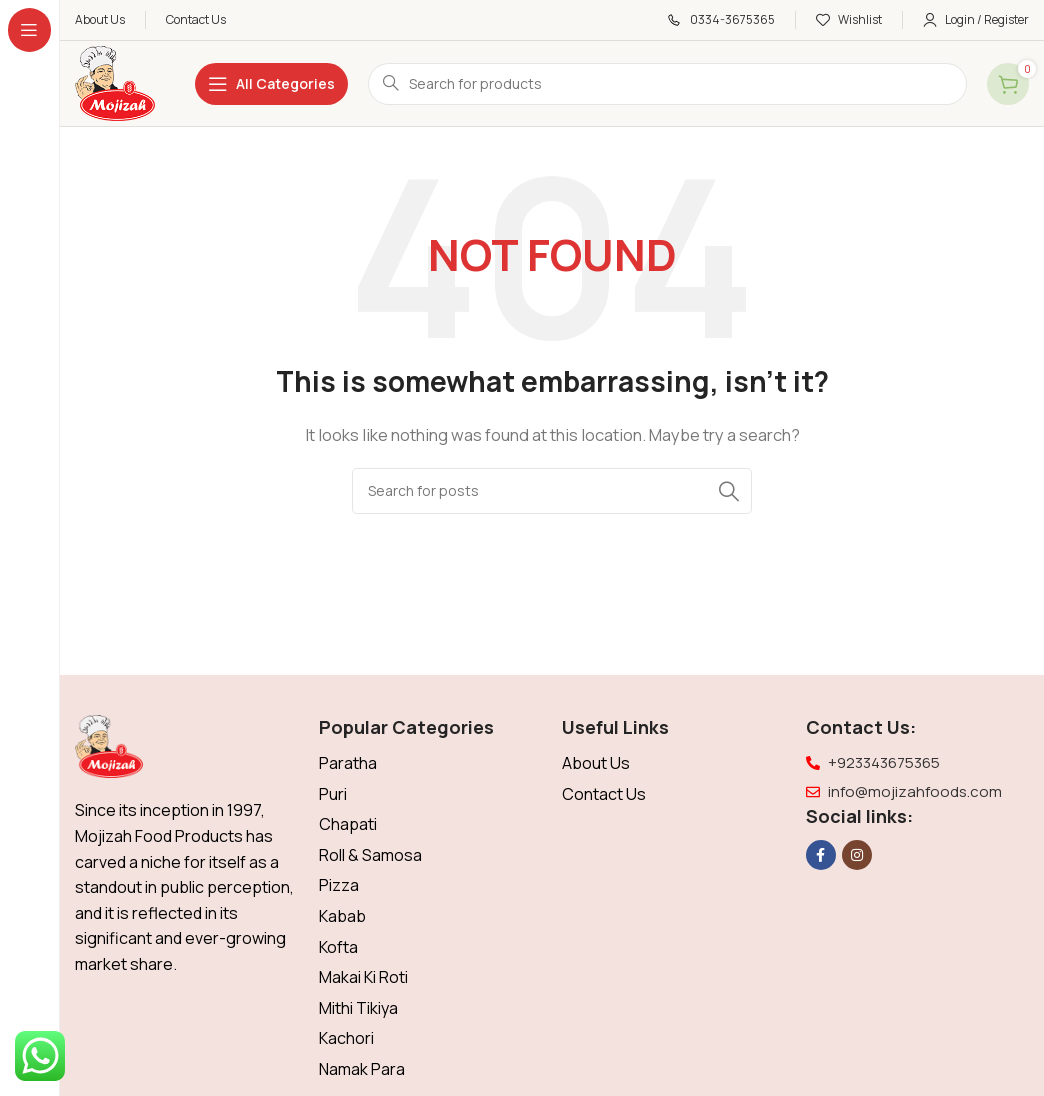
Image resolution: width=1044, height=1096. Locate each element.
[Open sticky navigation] (271, 84)
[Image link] (109, 745)
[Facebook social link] (821, 855)
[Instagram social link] (857, 855)
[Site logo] (115, 82)
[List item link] (431, 764)
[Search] (667, 84)
